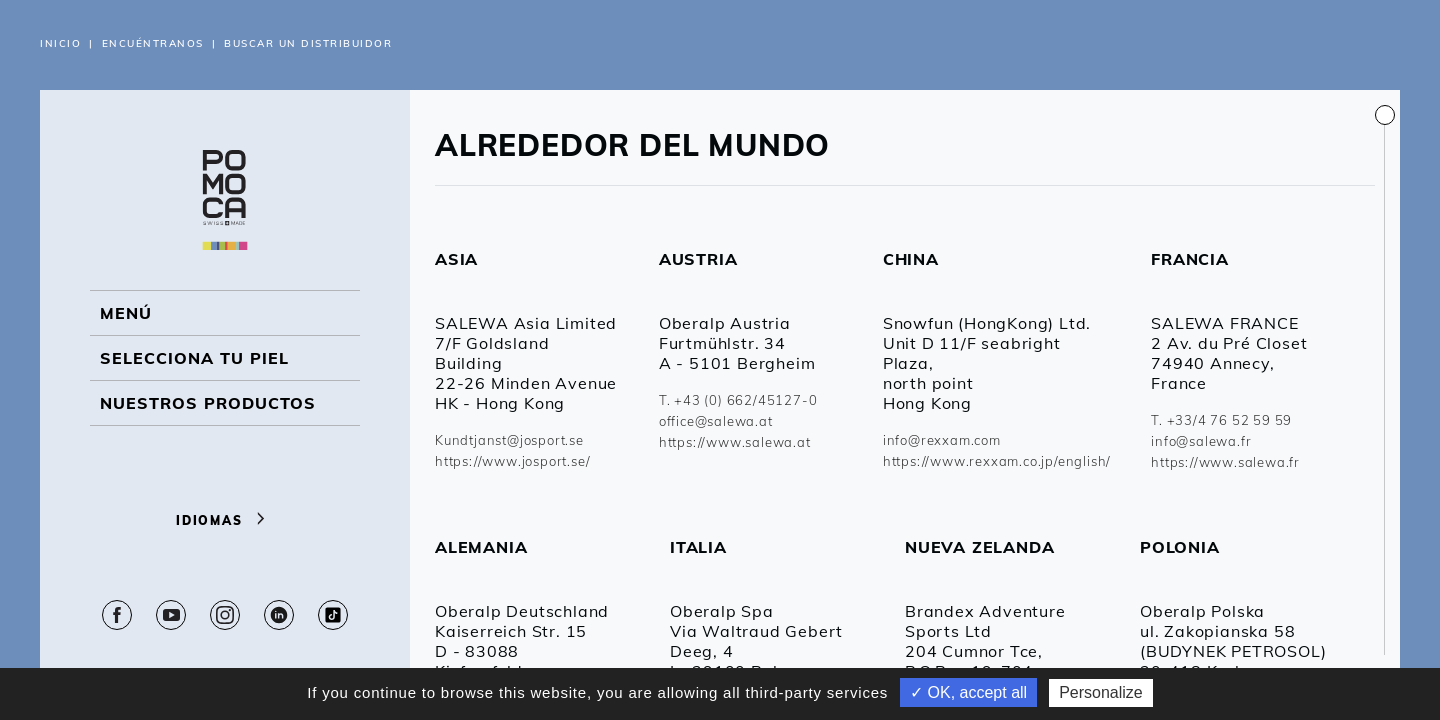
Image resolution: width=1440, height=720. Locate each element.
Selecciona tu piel (194, 358)
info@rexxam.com (942, 440)
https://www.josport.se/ (512, 461)
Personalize (1101, 692)
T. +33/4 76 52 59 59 (1221, 420)
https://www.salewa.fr (1225, 462)
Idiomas (225, 520)
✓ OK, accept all (968, 692)
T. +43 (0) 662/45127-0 (738, 400)
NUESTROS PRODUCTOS (208, 403)
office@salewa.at (716, 421)
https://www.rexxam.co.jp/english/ (997, 461)
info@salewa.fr (1201, 441)
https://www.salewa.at (735, 442)
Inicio (60, 43)
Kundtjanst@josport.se (509, 440)
